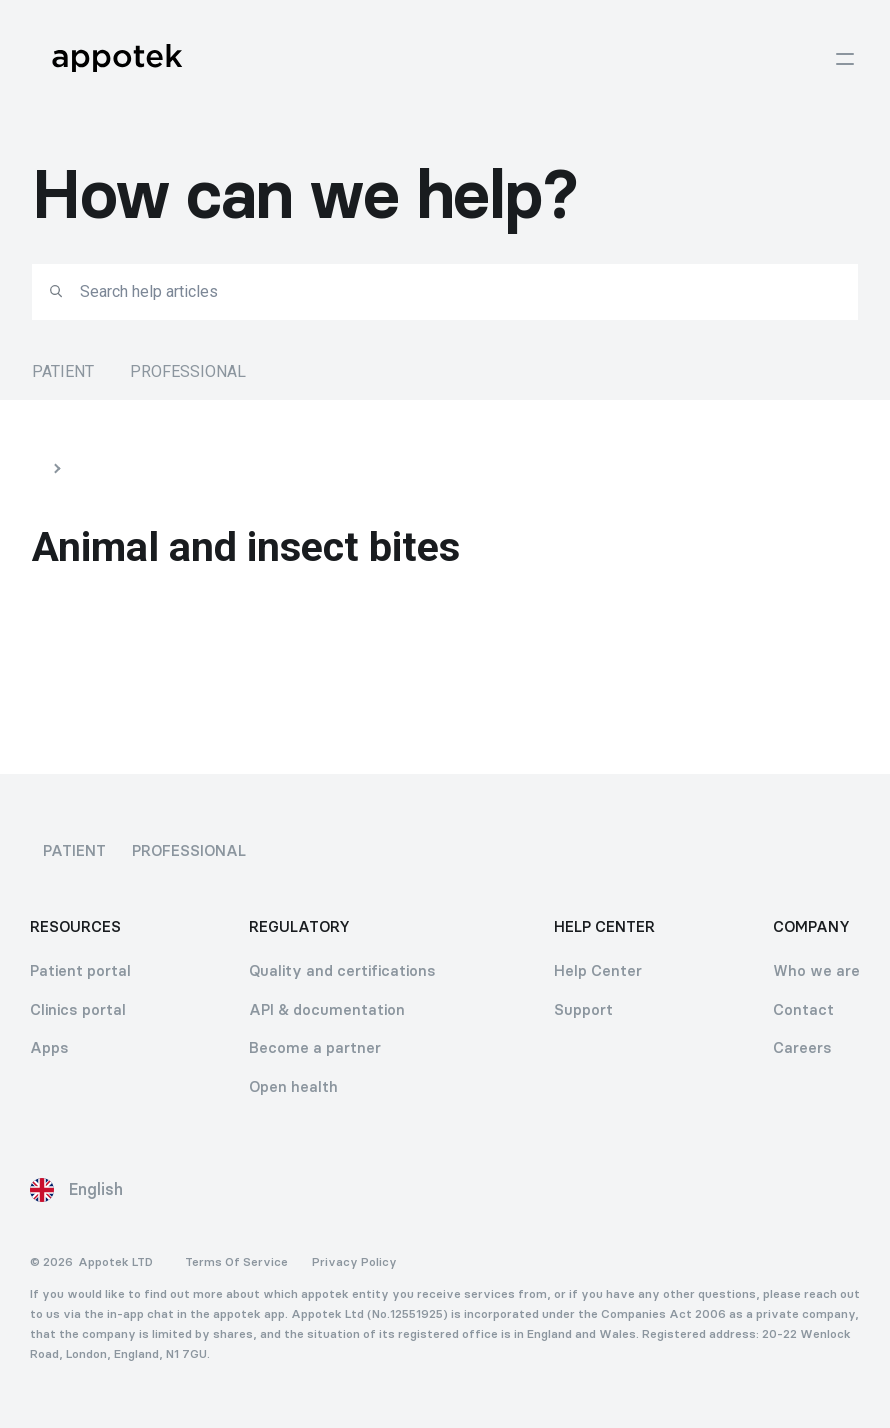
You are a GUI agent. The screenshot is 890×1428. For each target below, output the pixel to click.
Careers (802, 1048)
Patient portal (80, 971)
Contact (803, 1010)
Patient (63, 371)
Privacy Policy (354, 1262)
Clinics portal (78, 1010)
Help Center (598, 971)
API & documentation (327, 1010)
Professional (188, 371)
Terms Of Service (236, 1262)
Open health (293, 1087)
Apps (49, 1048)
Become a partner (315, 1048)
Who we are (816, 971)
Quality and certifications (342, 971)
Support (583, 1010)
